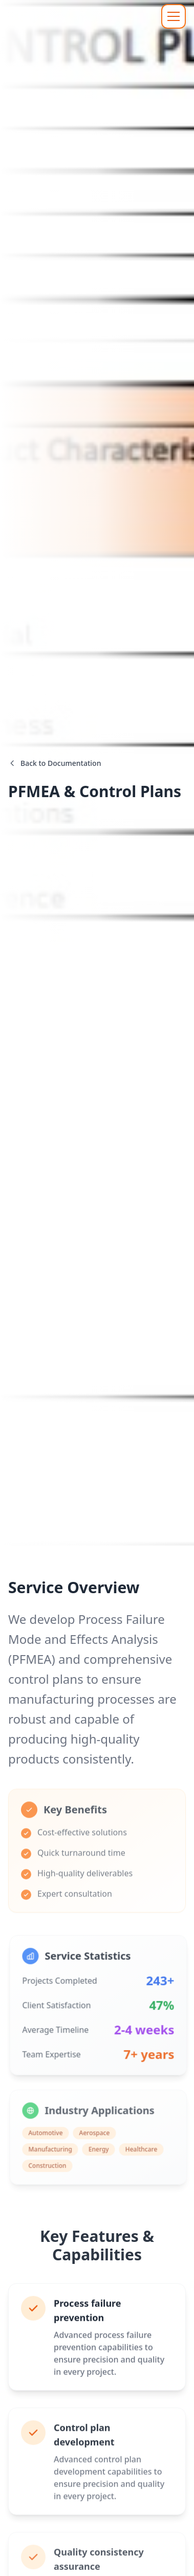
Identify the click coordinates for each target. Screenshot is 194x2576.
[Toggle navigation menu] (173, 16)
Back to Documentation (54, 766)
